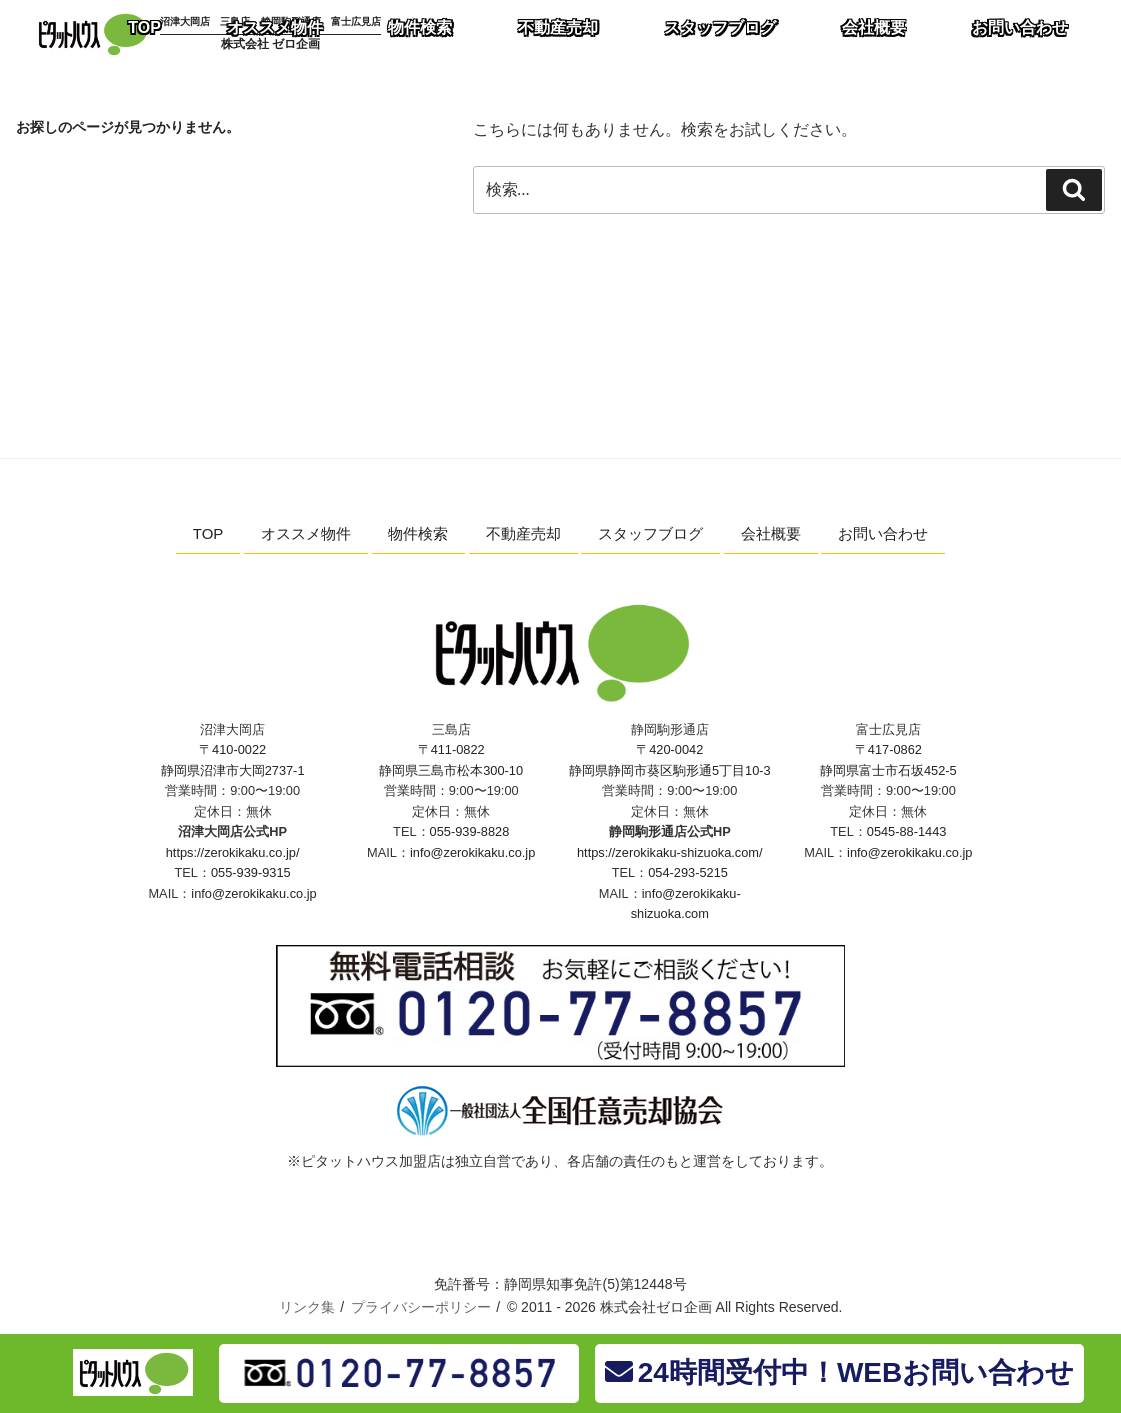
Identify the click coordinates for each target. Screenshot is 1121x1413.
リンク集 (307, 1307)
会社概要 (771, 533)
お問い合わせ (883, 533)
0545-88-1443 (907, 831)
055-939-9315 (251, 872)
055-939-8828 (470, 831)
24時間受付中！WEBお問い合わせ (839, 1372)
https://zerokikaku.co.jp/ (233, 852)
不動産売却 (523, 533)
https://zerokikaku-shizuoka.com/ (670, 852)
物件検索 (418, 533)
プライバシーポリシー (421, 1307)
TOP (208, 533)
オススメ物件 (306, 533)
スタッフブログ (650, 533)
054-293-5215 (688, 872)
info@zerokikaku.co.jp (253, 893)
